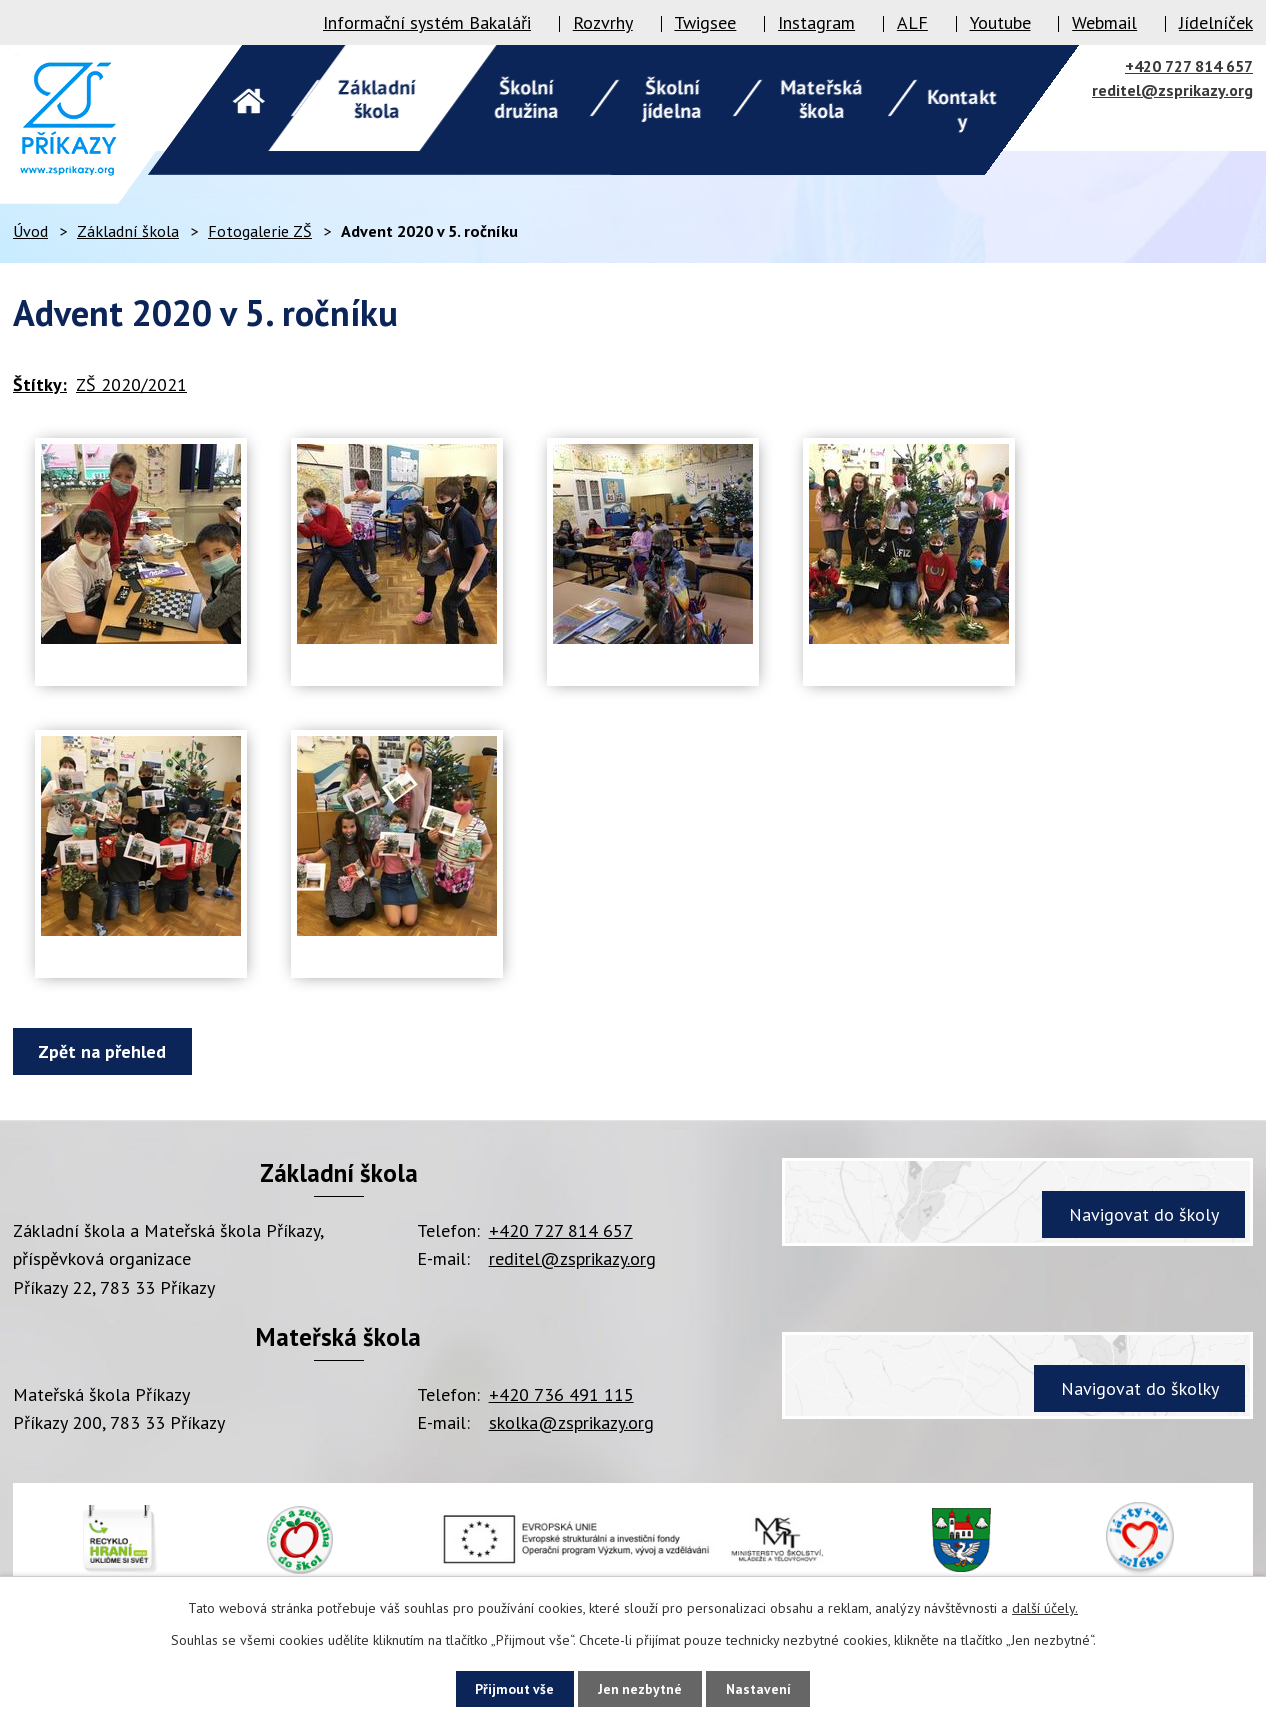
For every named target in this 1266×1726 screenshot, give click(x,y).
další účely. (1045, 1607)
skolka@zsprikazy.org (571, 1422)
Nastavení (764, 1688)
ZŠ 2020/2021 (131, 384)
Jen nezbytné (640, 1688)
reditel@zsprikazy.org (1172, 90)
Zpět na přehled (105, 1051)
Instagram (816, 22)
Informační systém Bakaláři (427, 22)
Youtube (1000, 22)
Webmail (1104, 22)
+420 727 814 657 (1189, 66)
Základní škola (128, 231)
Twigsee (705, 22)
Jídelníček (1216, 22)
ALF (912, 22)
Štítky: (40, 384)
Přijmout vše (508, 1688)
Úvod (30, 231)
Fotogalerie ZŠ (260, 231)
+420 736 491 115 (561, 1394)
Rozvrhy (603, 22)
